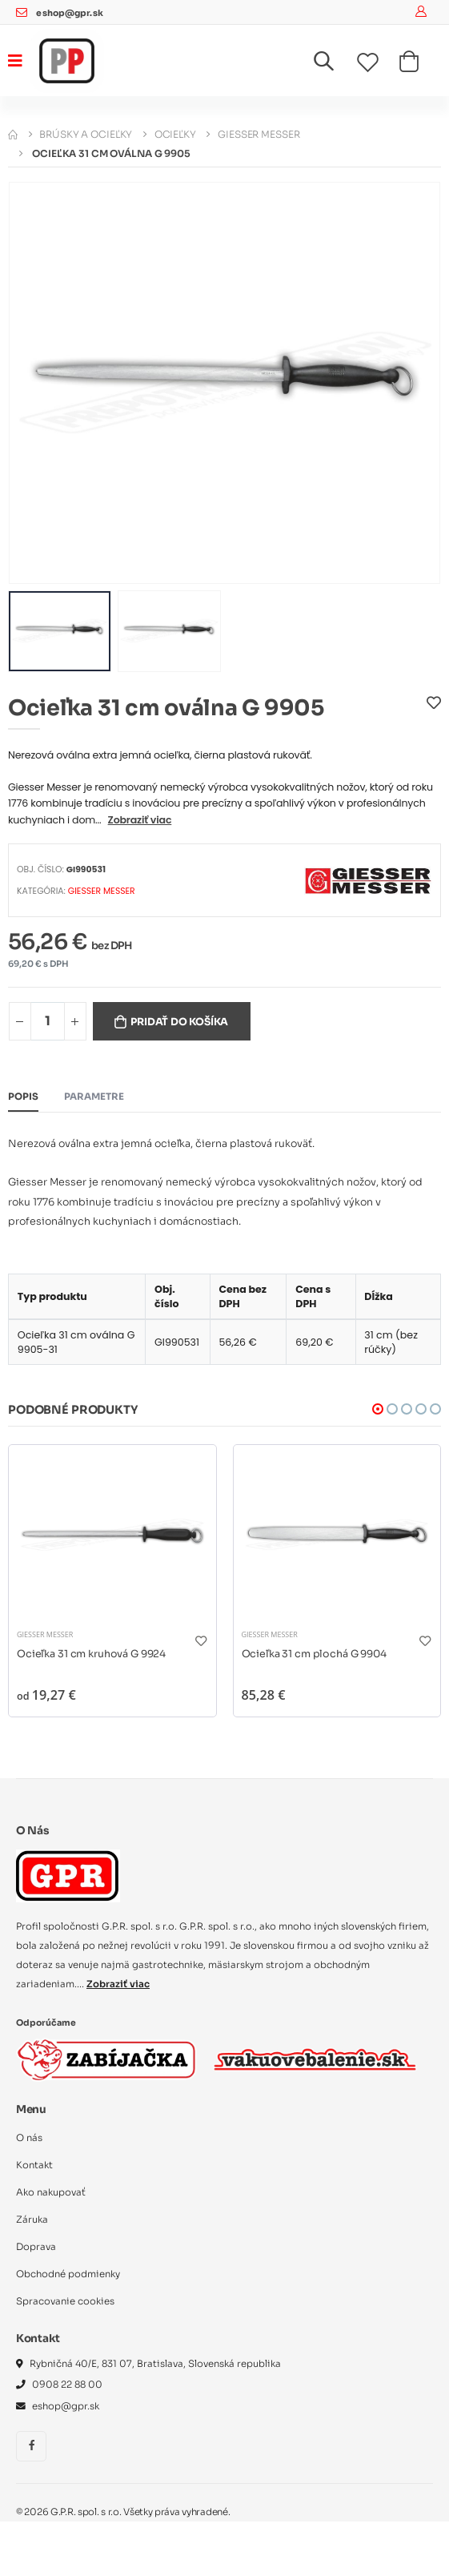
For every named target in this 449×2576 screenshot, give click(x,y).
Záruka (32, 2219)
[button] (333, 64)
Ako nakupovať (51, 2192)
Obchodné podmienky (68, 2274)
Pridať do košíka (179, 1022)
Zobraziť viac (140, 820)
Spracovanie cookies (65, 2301)
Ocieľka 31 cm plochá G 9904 (314, 1654)
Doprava (36, 2246)
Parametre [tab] (94, 1096)
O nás (29, 2137)
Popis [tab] (23, 1096)
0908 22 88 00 (67, 2384)
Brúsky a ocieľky (85, 134)
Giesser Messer (258, 134)
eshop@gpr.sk (69, 13)
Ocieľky (175, 134)
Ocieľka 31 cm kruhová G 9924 (91, 1654)
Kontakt (34, 2165)
